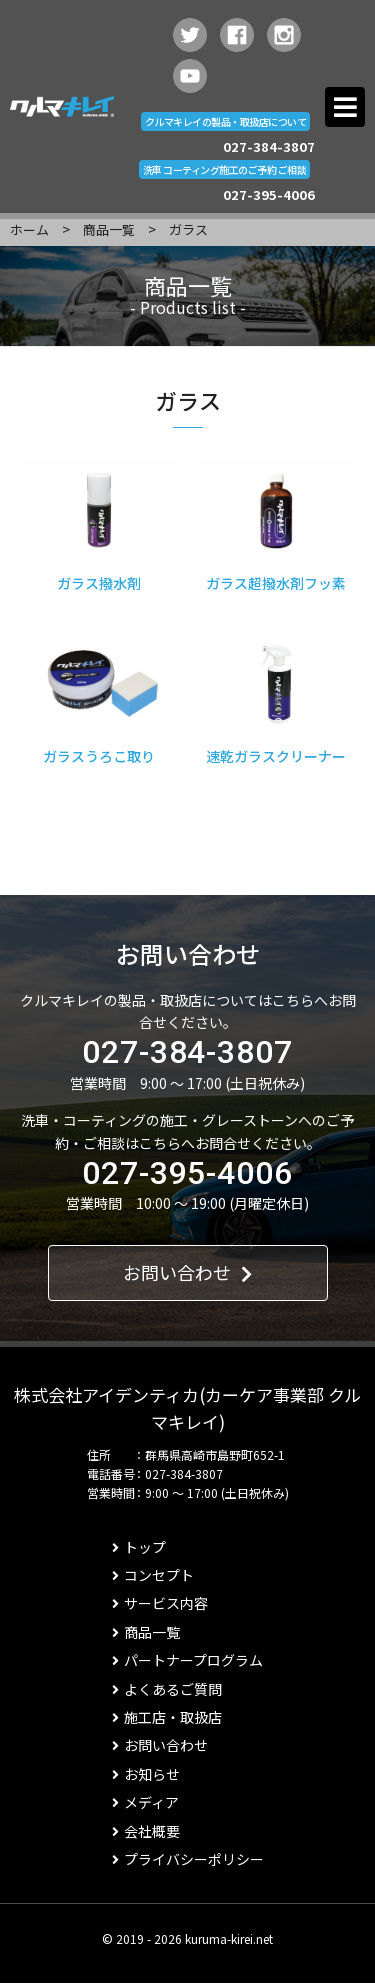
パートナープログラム (187, 1660)
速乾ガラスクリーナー (276, 756)
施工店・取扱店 (167, 1717)
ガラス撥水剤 (99, 583)
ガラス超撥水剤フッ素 (276, 583)
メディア (145, 1802)
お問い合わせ (187, 1272)
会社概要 (146, 1831)
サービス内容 (160, 1603)
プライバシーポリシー (188, 1859)
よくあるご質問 (167, 1689)
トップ (139, 1547)
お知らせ (146, 1774)
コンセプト (153, 1575)
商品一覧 (109, 229)
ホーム (29, 229)
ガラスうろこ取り (99, 756)
